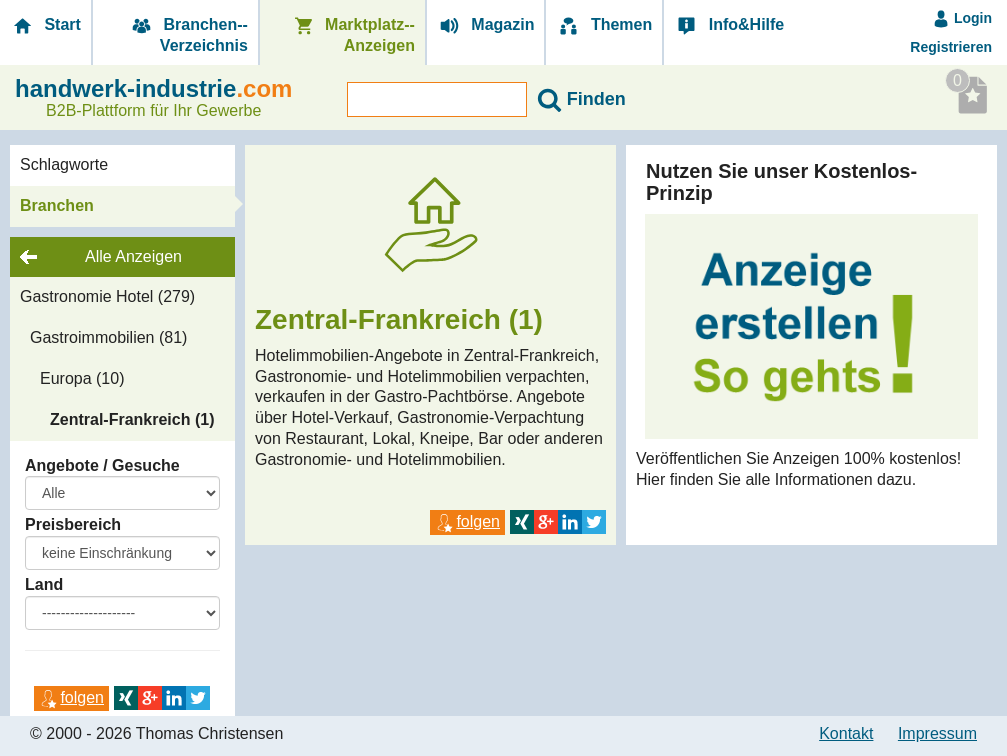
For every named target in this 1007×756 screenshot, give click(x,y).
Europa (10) (82, 378)
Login (962, 18)
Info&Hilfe (729, 25)
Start (45, 25)
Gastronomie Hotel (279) (107, 296)
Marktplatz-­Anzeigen (353, 35)
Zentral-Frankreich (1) (132, 419)
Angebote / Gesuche (102, 465)
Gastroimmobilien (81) (108, 337)
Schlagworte (64, 164)
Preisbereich (73, 524)
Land (44, 584)
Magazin (486, 25)
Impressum (937, 733)
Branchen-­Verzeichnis (188, 35)
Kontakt (846, 733)
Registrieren (951, 47)
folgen (71, 697)
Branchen (57, 205)
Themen (604, 25)
